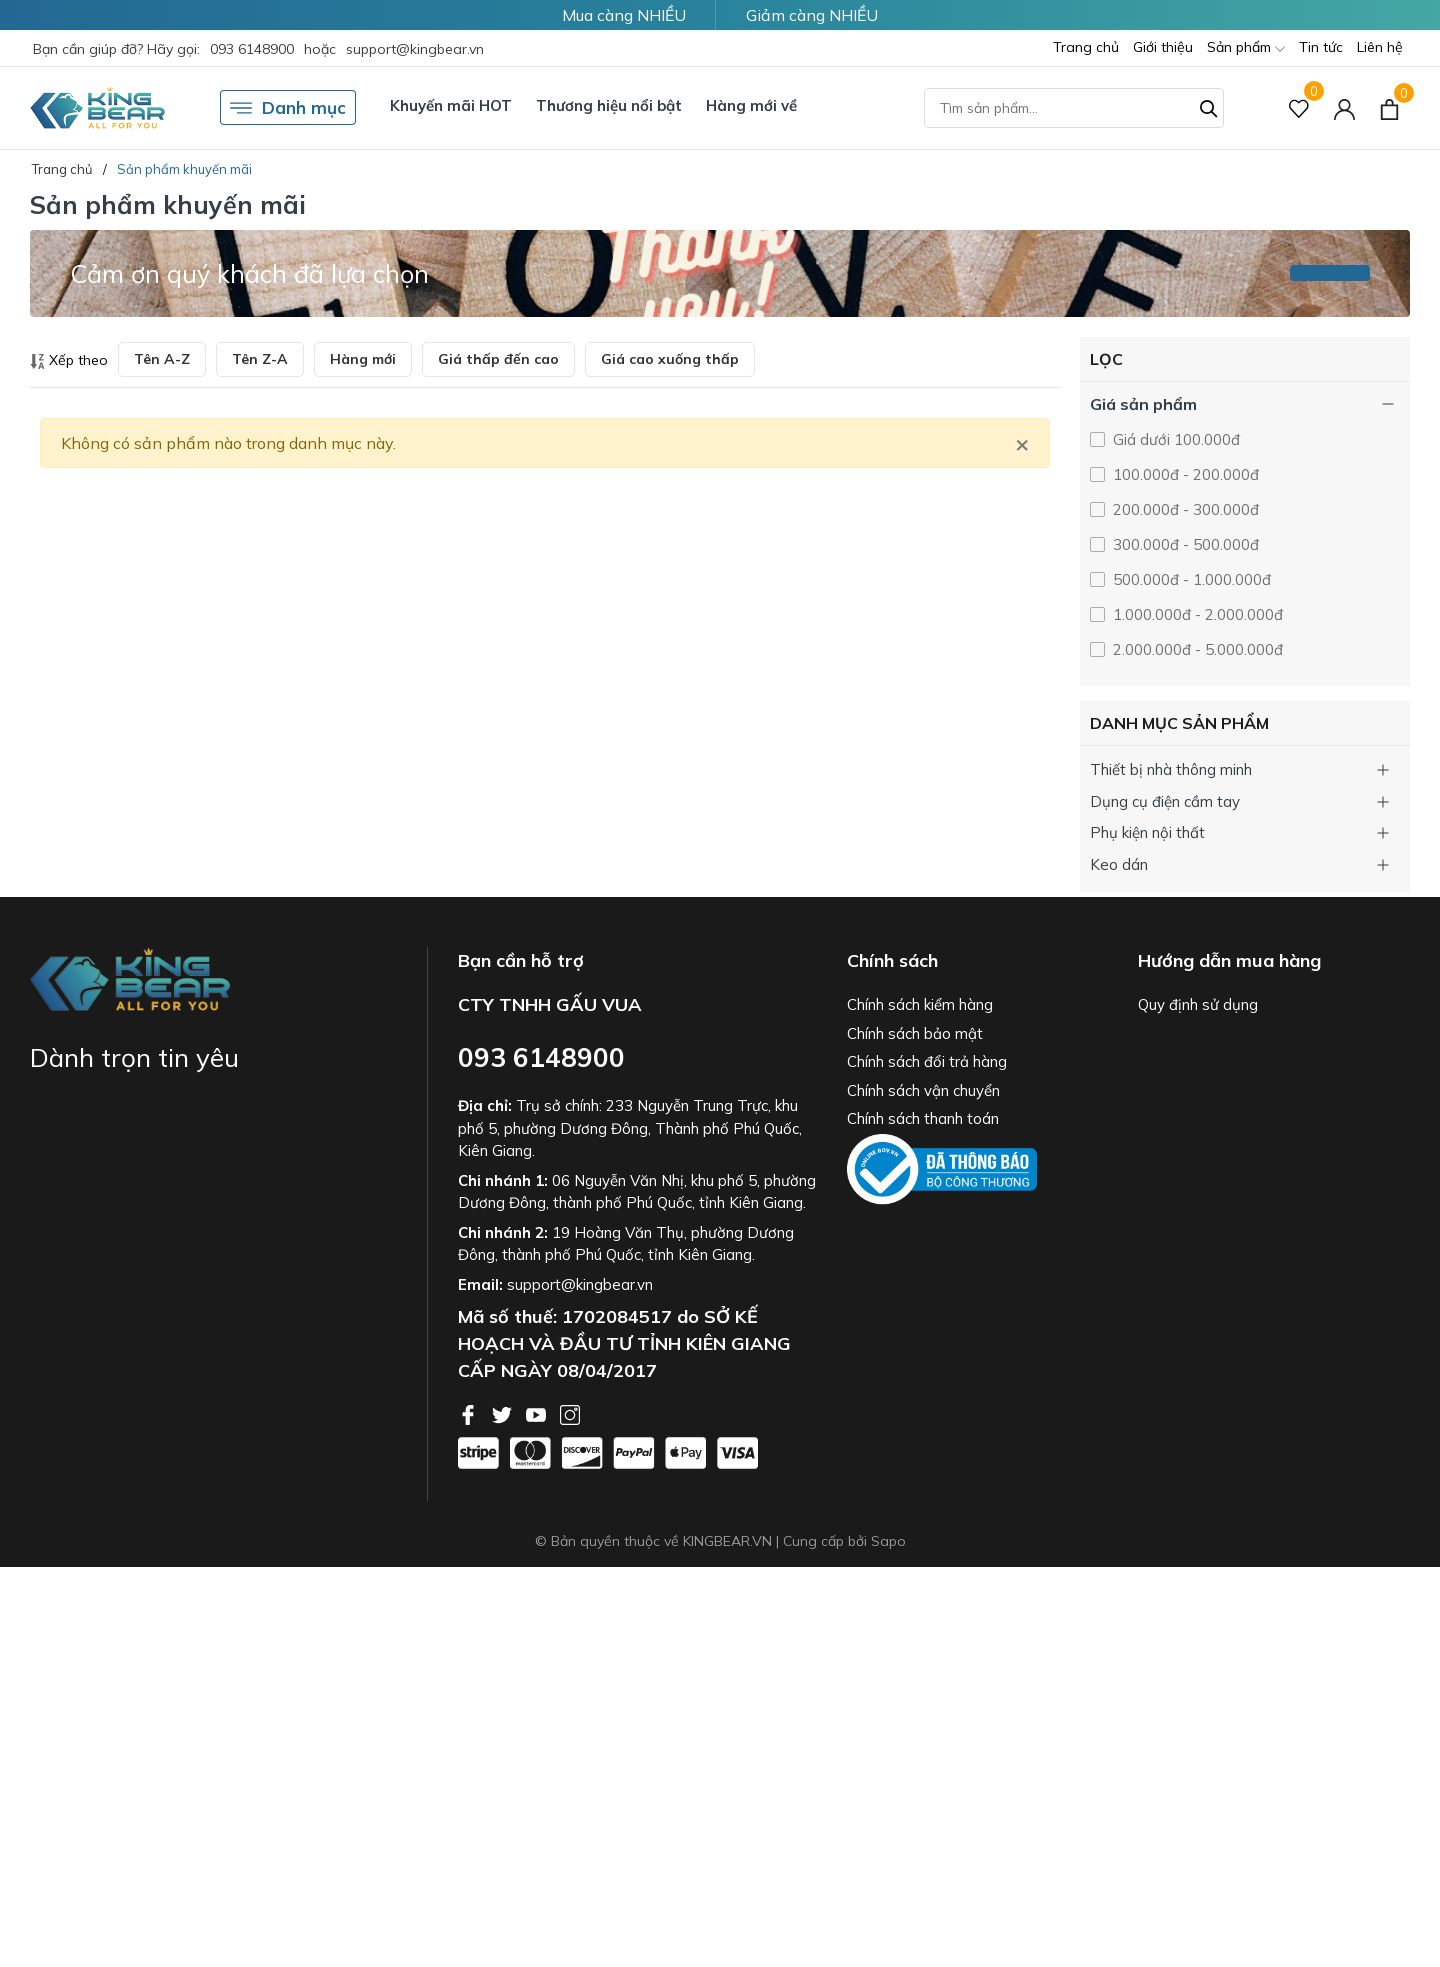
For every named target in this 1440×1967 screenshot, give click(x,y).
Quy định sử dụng (1198, 1004)
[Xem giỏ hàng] (1389, 107)
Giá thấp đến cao (498, 359)
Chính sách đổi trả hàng (927, 1061)
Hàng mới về (751, 105)
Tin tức (1321, 47)
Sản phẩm (1246, 48)
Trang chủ (1086, 47)
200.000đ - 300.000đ (1184, 509)
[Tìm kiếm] (1209, 106)
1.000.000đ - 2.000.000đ (1196, 614)
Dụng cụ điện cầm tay (1165, 801)
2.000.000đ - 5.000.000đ (1196, 649)
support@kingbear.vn (415, 49)
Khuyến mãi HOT (451, 105)
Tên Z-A (260, 359)
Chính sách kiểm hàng (920, 1004)
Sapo (888, 1541)
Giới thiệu (1163, 47)
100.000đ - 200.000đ (1184, 474)
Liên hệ (1380, 47)
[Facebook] (470, 1413)
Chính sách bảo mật (915, 1033)
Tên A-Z (162, 359)
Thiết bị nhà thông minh (1171, 769)
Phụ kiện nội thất (1147, 832)
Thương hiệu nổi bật (609, 105)
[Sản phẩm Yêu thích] (1299, 107)
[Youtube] (538, 1413)
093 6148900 (252, 49)
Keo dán (1119, 864)
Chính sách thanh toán (923, 1118)
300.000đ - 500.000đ (1184, 544)
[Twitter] (504, 1413)
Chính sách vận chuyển (923, 1090)
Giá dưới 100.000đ (1174, 439)
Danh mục (288, 108)
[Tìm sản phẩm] (1074, 108)
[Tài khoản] (1344, 107)
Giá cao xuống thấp (670, 359)
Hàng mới (363, 359)
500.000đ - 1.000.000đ (1190, 579)
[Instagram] (570, 1413)
